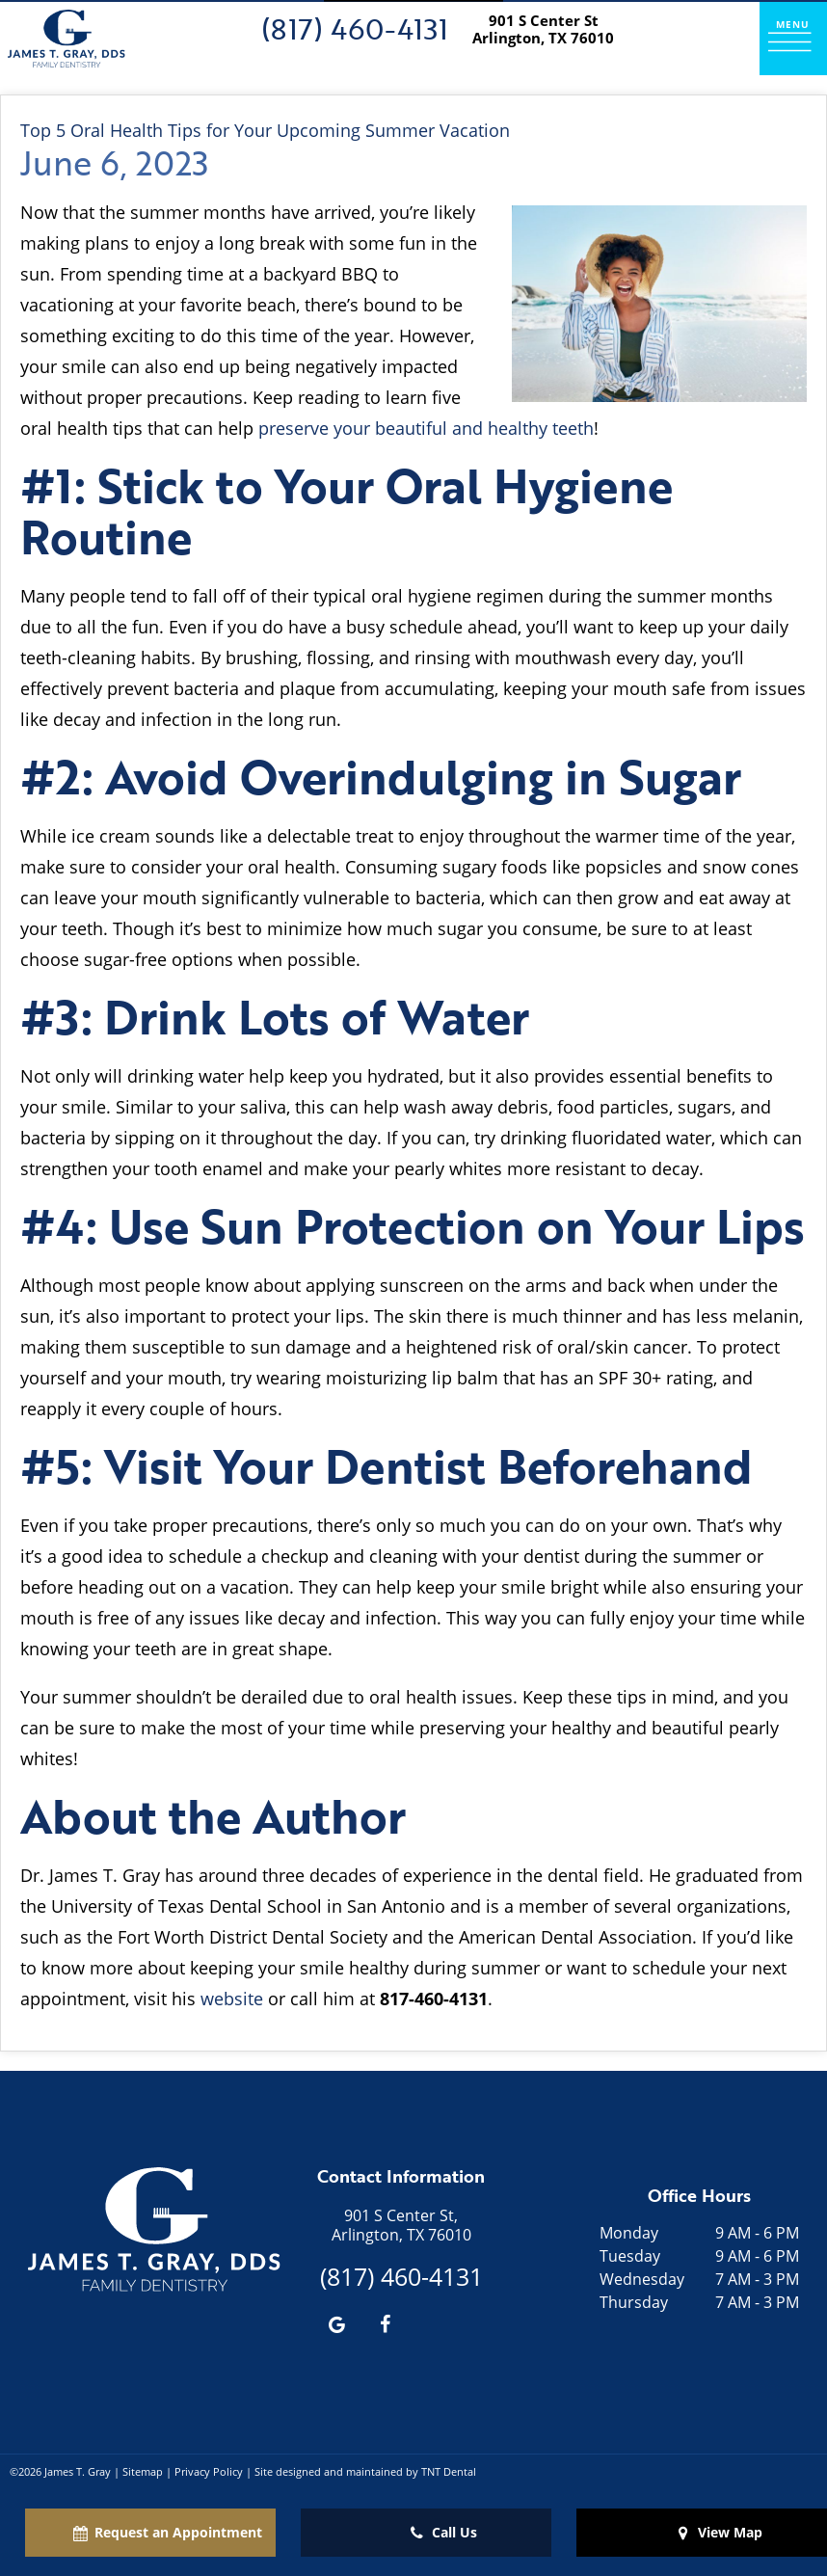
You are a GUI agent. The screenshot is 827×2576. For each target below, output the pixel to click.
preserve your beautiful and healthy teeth (426, 428)
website (231, 1998)
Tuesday (630, 2256)
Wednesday (642, 2279)
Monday (629, 2232)
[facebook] (384, 2323)
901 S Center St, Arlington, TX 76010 (401, 2225)
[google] (336, 2323)
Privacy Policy (208, 2471)
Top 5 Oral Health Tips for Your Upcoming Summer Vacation (265, 130)
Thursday (634, 2302)
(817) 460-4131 (354, 28)
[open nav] (793, 38)
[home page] (66, 38)
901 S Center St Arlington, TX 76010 (543, 29)
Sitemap (142, 2471)
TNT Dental (448, 2471)
